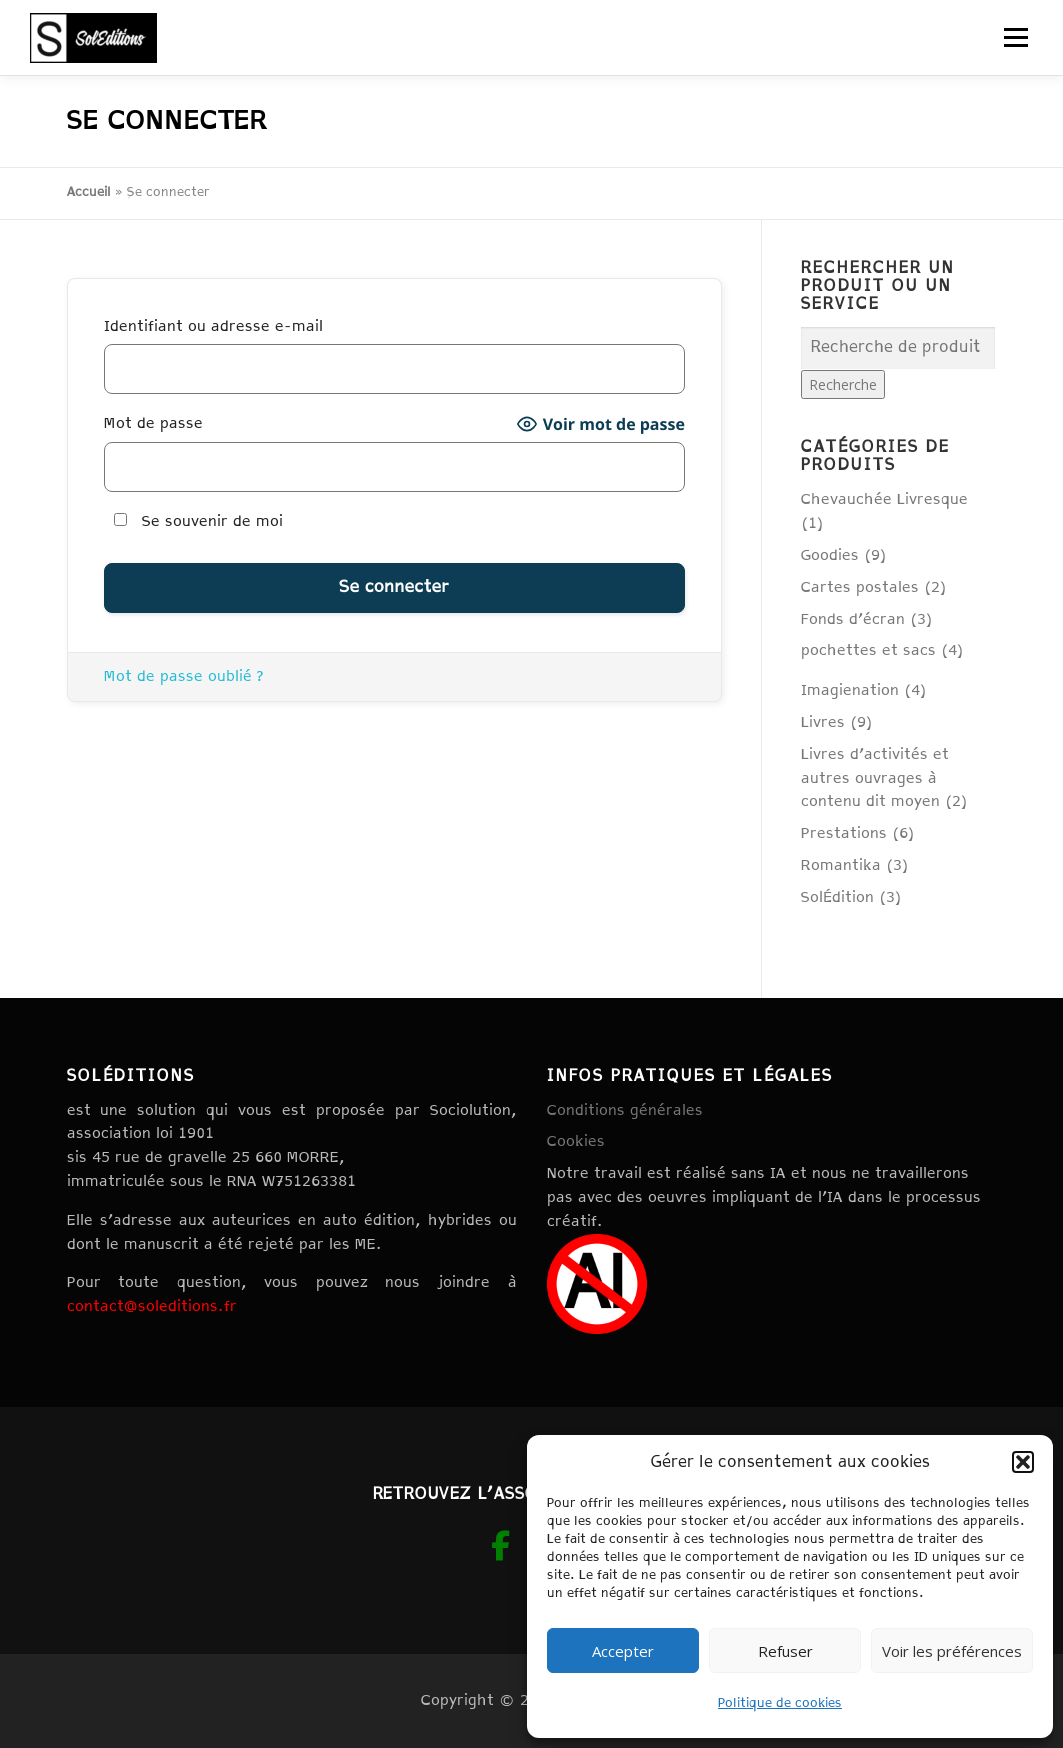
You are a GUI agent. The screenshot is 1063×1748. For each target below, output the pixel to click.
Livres (823, 722)
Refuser (785, 1651)
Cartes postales (860, 587)
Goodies (830, 555)
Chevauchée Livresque (884, 499)
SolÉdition (837, 897)
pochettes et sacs (868, 650)
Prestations (844, 833)
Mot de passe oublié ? (184, 676)
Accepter (623, 1651)
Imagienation (850, 690)
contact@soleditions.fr (152, 1306)
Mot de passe (153, 423)
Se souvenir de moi (198, 521)
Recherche (843, 384)
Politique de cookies (780, 1703)
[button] (1023, 1462)
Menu (1015, 37)
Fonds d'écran (853, 619)
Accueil (89, 192)
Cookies (576, 1141)
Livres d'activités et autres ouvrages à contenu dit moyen (875, 778)
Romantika (841, 865)
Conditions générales (625, 1110)
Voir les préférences (952, 1651)
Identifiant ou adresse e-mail (213, 326)
